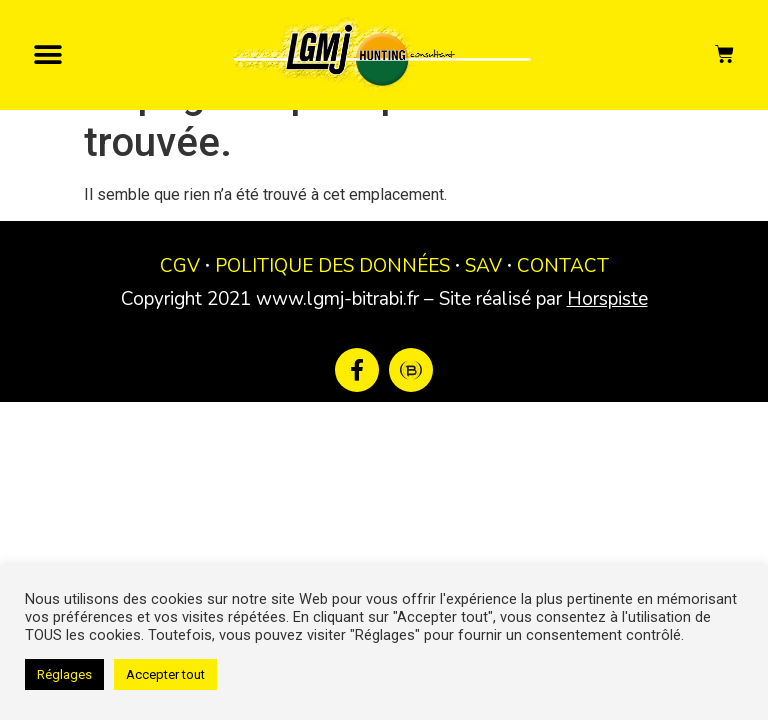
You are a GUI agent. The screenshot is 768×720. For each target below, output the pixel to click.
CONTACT (563, 313)
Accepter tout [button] (165, 674)
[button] (47, 54)
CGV (180, 313)
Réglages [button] (64, 674)
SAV (483, 313)
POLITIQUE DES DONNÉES (332, 313)
